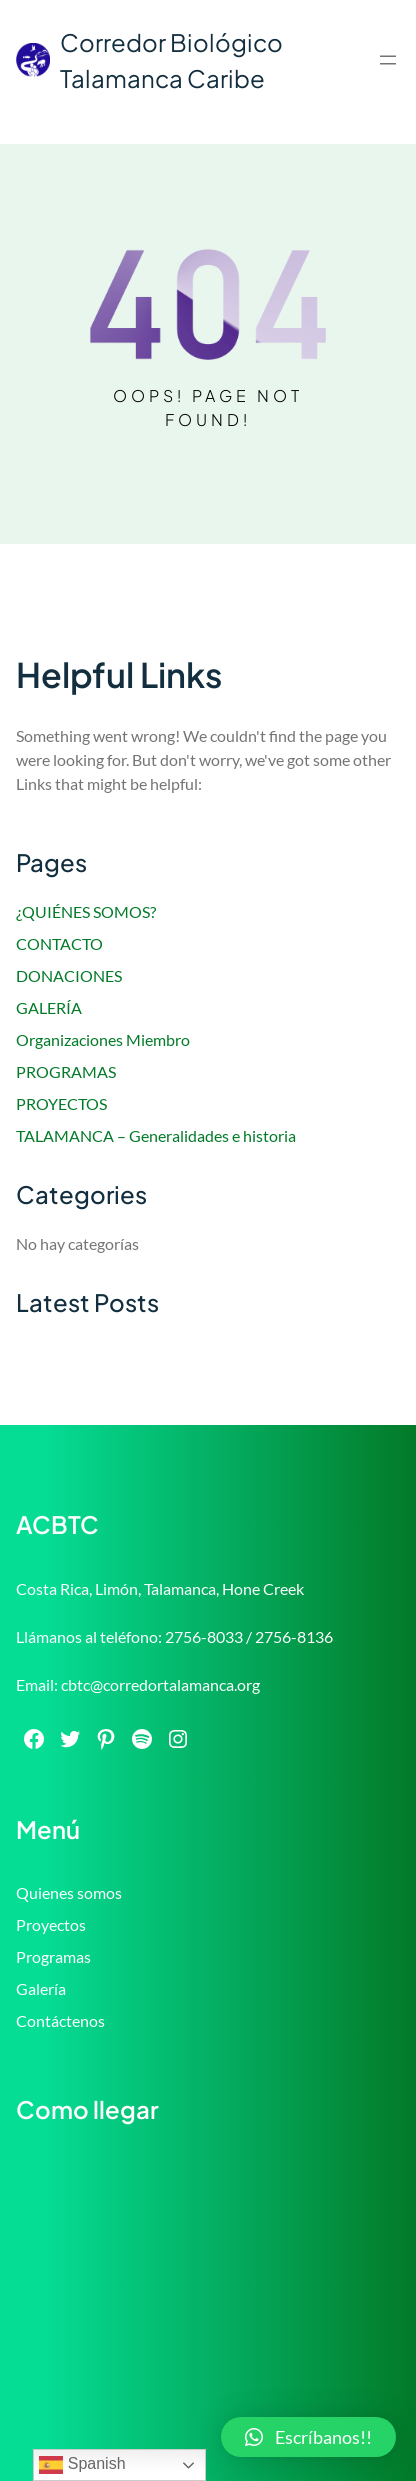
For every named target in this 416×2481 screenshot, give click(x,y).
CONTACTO (59, 943)
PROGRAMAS (66, 1071)
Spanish (82, 2465)
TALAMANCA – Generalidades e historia (156, 1135)
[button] (308, 2437)
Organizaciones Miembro (103, 1039)
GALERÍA (49, 1007)
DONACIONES (69, 975)
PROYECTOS (61, 1103)
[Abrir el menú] (388, 60)
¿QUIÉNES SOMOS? (86, 911)
